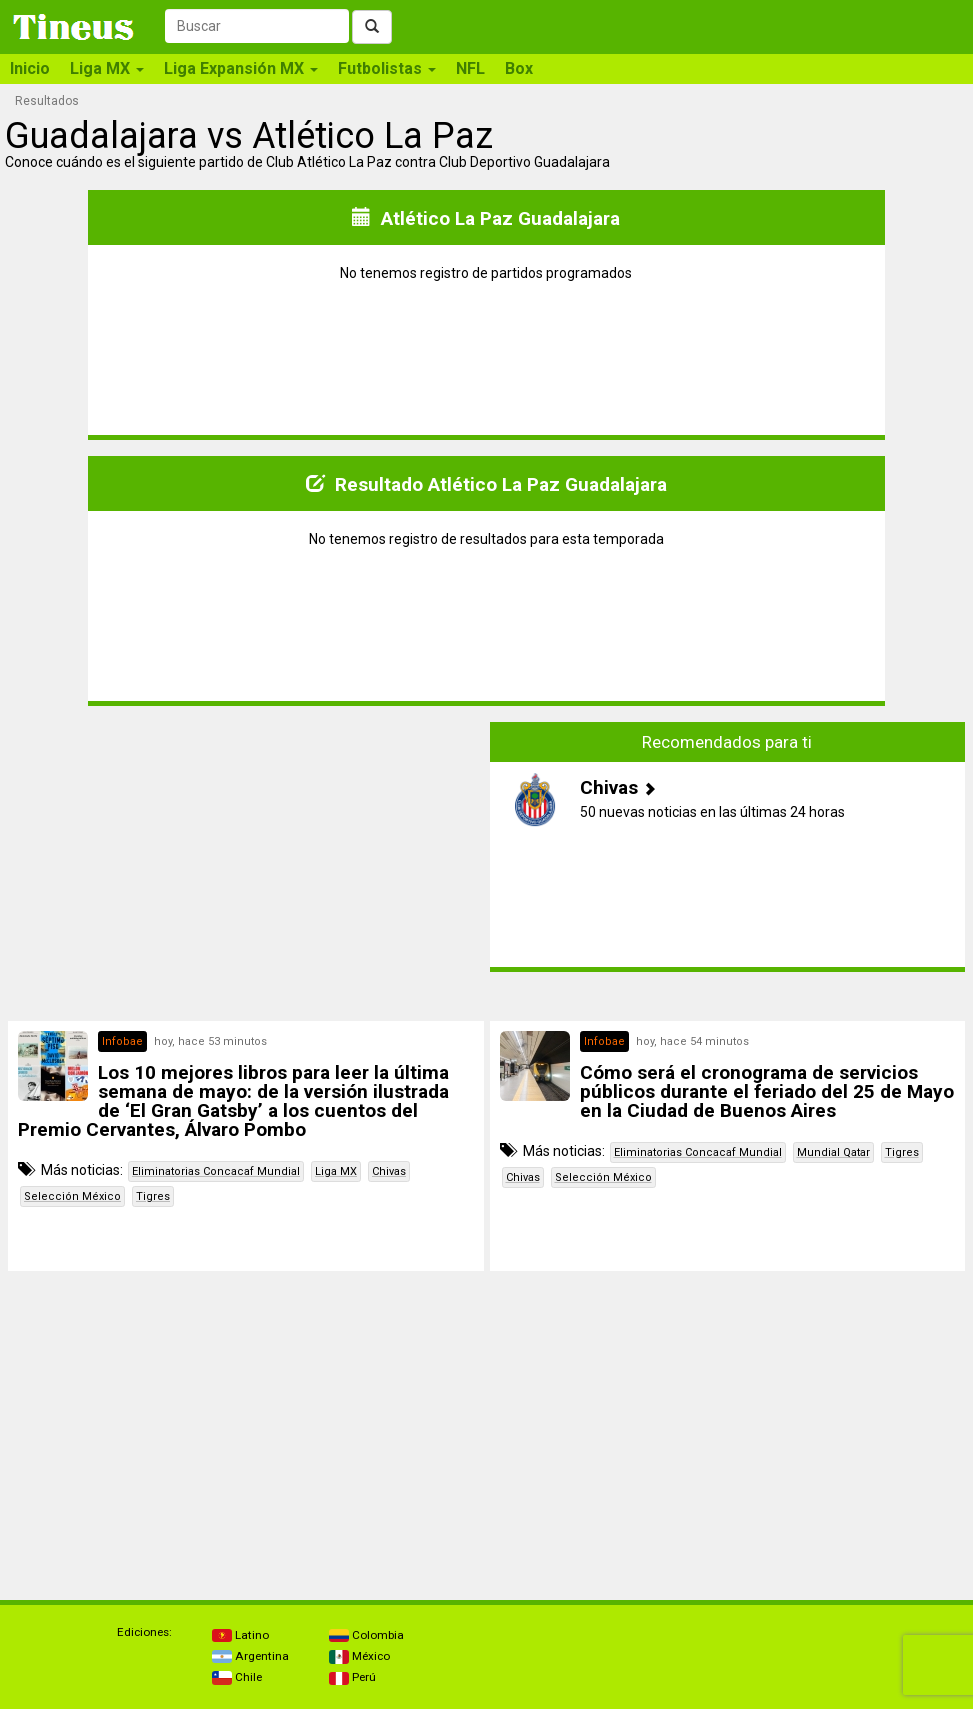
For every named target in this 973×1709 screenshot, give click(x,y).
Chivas (389, 1171)
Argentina (250, 1656)
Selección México (72, 1196)
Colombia (366, 1635)
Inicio (30, 68)
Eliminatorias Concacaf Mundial (216, 1171)
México (359, 1656)
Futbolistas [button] (387, 68)
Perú (352, 1677)
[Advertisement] (246, 862)
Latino (240, 1635)
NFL (470, 68)
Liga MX (336, 1171)
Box (519, 68)
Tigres (153, 1196)
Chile (237, 1677)
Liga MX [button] (107, 68)
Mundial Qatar (833, 1152)
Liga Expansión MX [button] (241, 68)
